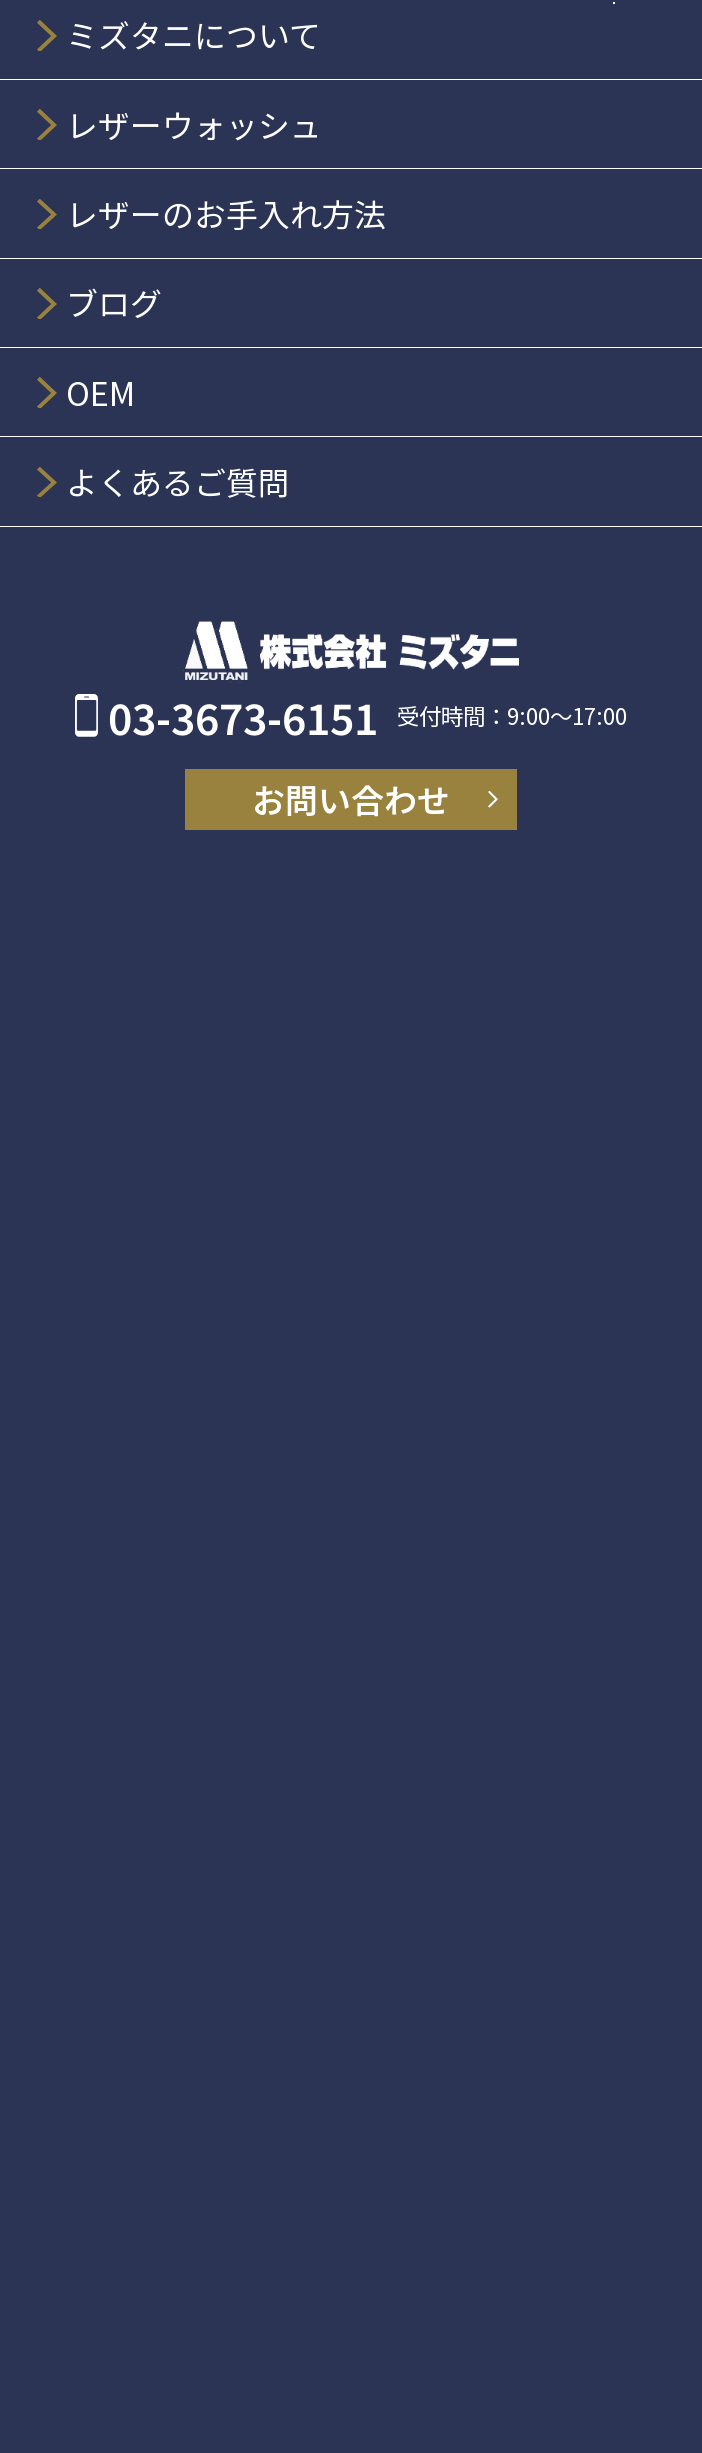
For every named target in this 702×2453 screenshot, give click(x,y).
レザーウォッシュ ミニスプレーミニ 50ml (299, 1203)
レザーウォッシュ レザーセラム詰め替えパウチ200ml (354, 1391)
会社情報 (154, 926)
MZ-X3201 (158, 1699)
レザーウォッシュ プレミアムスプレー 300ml (316, 1108)
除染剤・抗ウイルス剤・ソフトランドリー (285, 1790)
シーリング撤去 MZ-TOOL (217, 1514)
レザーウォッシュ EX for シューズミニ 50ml (307, 1266)
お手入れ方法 (155, 1849)
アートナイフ (154, 1667)
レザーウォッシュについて (214, 986)
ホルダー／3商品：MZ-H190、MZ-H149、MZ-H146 (341, 1545)
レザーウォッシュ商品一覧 (215, 1045)
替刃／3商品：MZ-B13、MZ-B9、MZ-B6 (292, 1577)
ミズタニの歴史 (184, 895)
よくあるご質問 (165, 2087)
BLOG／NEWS (157, 1909)
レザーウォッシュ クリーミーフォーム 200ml (315, 1077)
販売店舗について (174, 2028)
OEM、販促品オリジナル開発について (265, 1968)
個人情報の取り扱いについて (224, 2206)
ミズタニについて (174, 864)
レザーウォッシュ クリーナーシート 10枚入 (309, 1328)
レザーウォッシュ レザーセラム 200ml (286, 1140)
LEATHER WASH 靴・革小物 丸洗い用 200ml (320, 1234)
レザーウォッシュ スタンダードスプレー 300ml (326, 1171)
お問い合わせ (155, 2147)
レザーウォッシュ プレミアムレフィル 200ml (316, 1297)
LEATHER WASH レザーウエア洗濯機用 (289, 1360)
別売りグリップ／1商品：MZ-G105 (269, 1608)
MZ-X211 (152, 1730)
